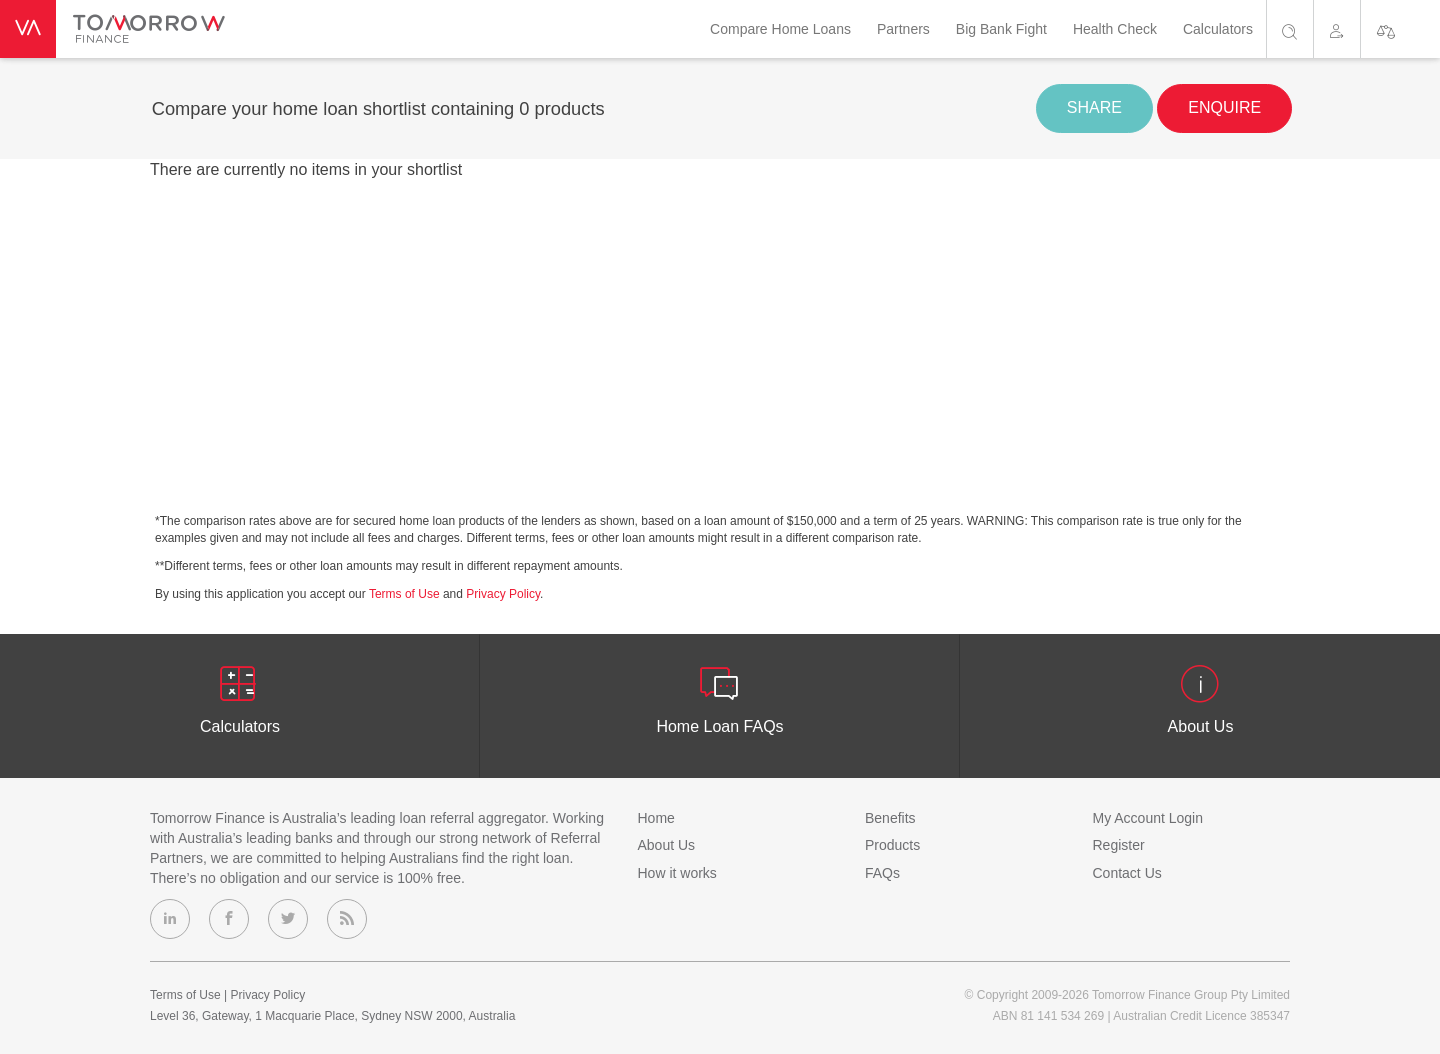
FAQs (882, 873)
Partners (903, 29)
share (1094, 107)
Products (892, 845)
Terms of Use (404, 594)
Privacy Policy (503, 594)
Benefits (890, 818)
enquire (1224, 107)
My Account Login (1148, 818)
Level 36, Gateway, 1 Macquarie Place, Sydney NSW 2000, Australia (332, 1016)
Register (1119, 845)
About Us (667, 845)
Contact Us (1127, 873)
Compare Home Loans (780, 29)
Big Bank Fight (1001, 29)
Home (656, 818)
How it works (677, 873)
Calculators (1218, 29)
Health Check (1115, 29)
